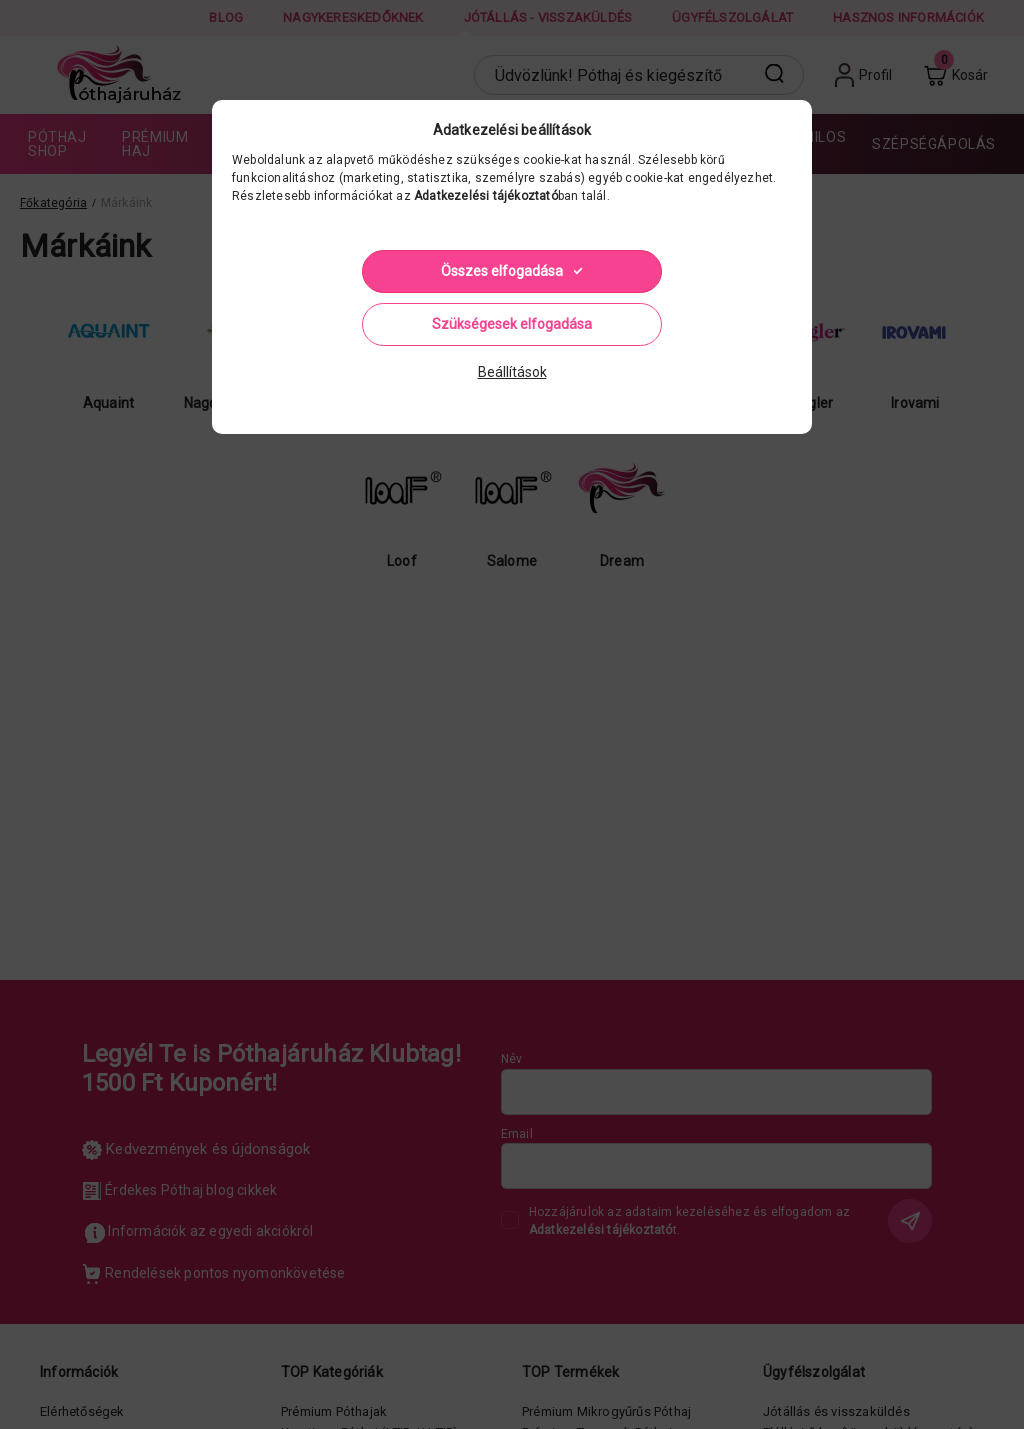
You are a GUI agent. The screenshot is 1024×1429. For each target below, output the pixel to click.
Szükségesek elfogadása (512, 324)
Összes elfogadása (502, 271)
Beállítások (512, 372)
